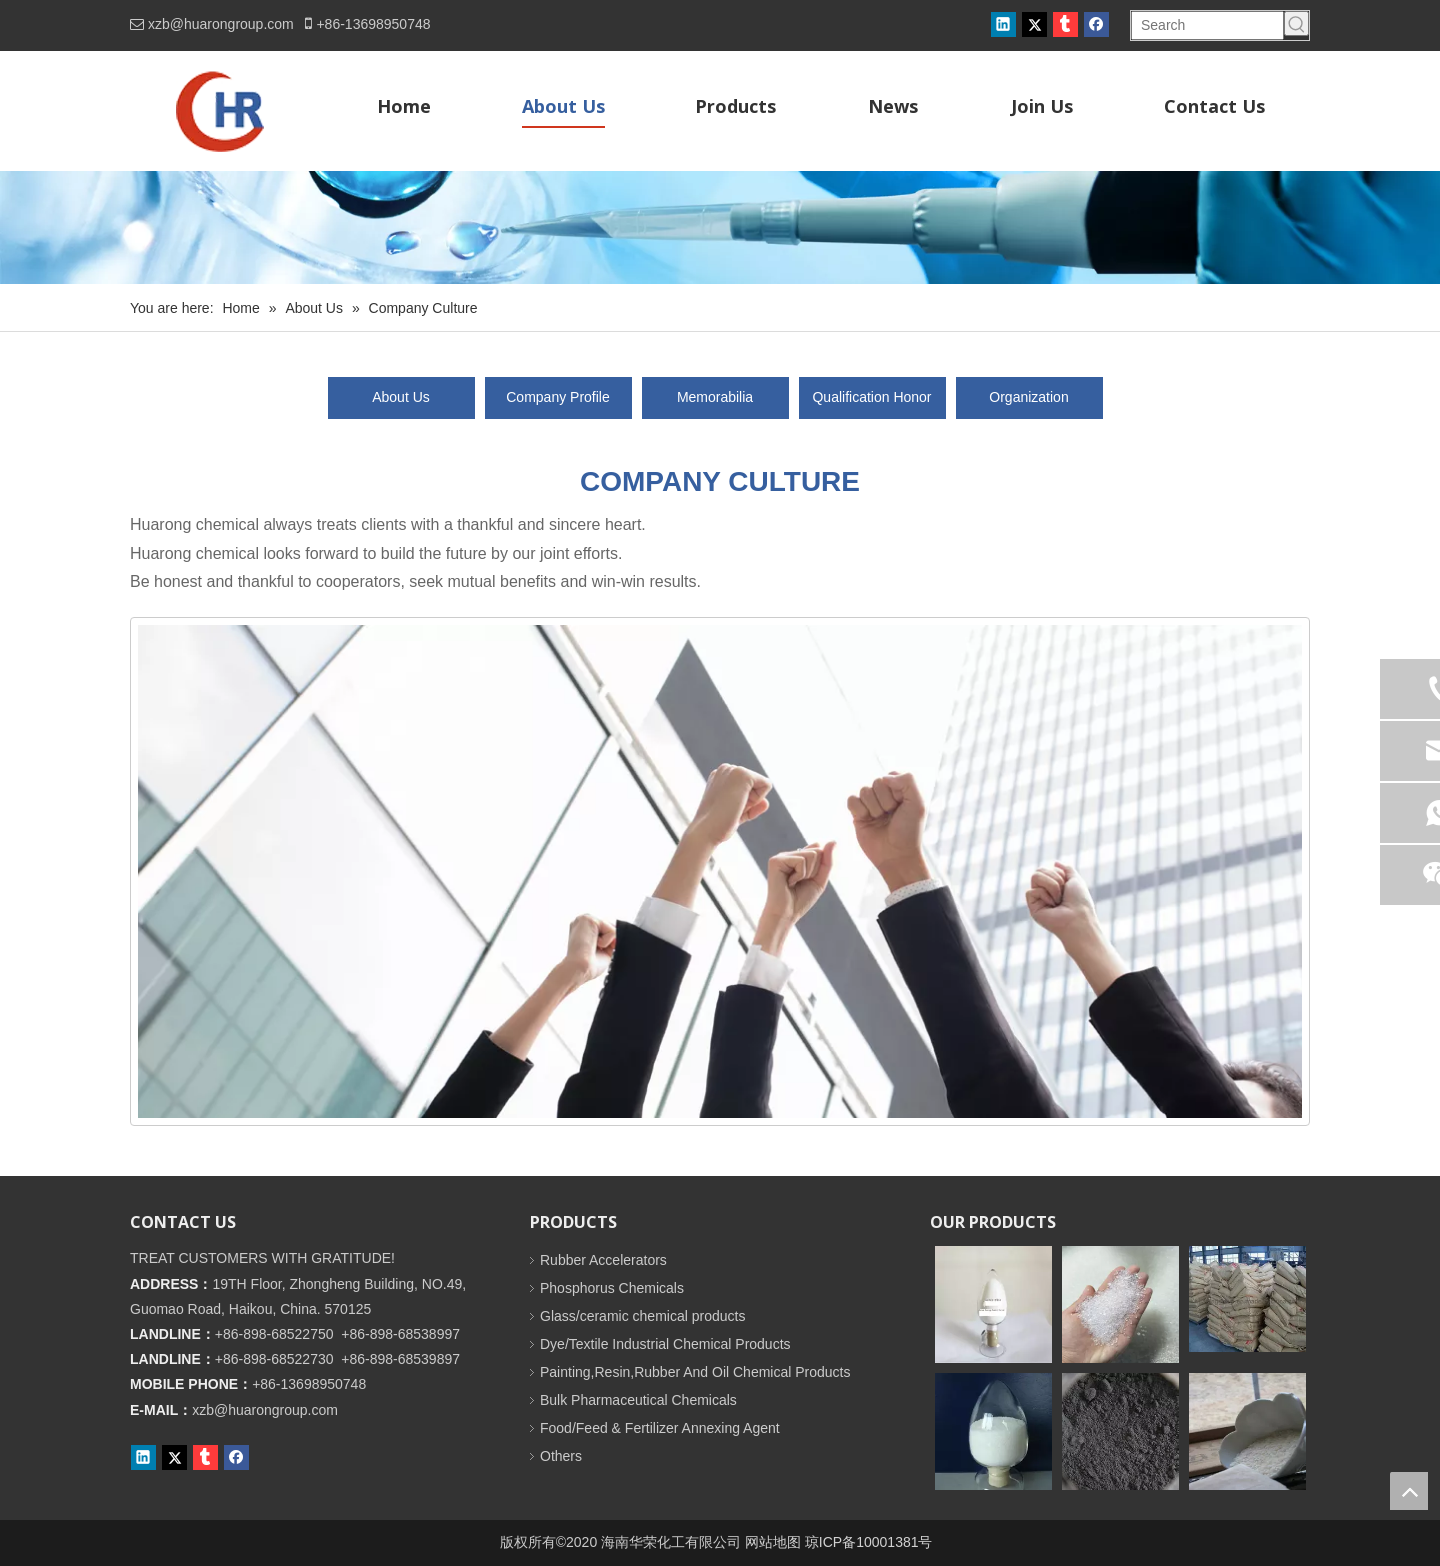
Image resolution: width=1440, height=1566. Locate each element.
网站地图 (773, 1542)
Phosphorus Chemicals (612, 1288)
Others (561, 1456)
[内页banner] (720, 227)
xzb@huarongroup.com (221, 24)
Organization (1028, 397)
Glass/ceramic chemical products (642, 1316)
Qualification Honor (871, 397)
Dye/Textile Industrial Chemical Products (665, 1344)
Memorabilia (715, 397)
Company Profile (558, 397)
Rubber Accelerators (603, 1260)
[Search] (1207, 25)
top (1409, 1491)
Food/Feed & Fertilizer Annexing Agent (660, 1428)
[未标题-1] (720, 871)
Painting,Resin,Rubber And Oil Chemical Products (695, 1372)
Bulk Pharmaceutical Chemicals (638, 1400)
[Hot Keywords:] (1296, 23)
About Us (401, 397)
